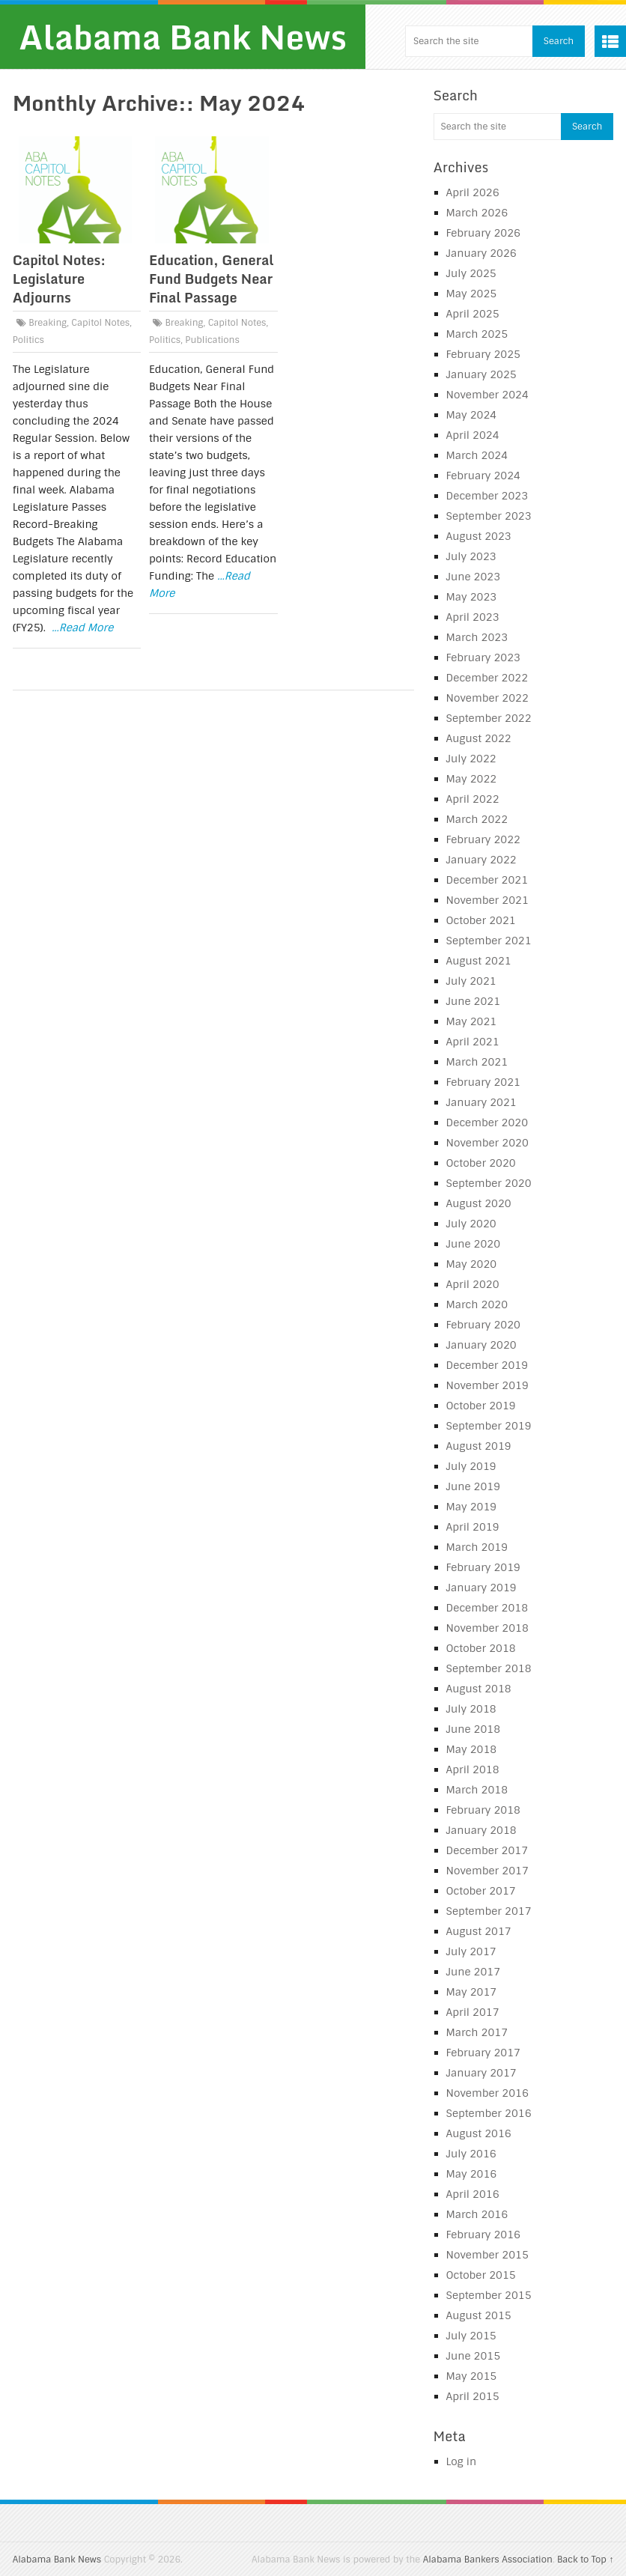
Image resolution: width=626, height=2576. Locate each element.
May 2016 (471, 2174)
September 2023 (489, 516)
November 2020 (487, 1142)
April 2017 (472, 2012)
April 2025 (472, 314)
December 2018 (487, 1607)
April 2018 (472, 1769)
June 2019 (473, 1486)
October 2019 (481, 1405)
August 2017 (478, 1931)
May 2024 (471, 415)
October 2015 (481, 2275)
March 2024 (477, 455)
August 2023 (478, 536)
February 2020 (483, 1324)
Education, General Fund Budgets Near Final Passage (211, 279)
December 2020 (487, 1122)
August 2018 (478, 1688)
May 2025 (471, 293)
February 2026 (483, 233)
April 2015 (472, 2396)
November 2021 (487, 900)
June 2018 (473, 1729)
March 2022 (477, 819)
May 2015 (471, 2376)
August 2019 (478, 1446)
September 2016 (489, 2113)
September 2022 (489, 718)
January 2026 (481, 253)
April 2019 (472, 1527)
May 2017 (471, 1992)
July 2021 (471, 981)
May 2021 (471, 1021)
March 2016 (477, 2214)
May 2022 (471, 779)
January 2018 (481, 1830)
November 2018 (487, 1628)
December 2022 (487, 677)
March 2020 (477, 1304)
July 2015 (471, 2335)
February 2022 (483, 839)
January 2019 (481, 1587)
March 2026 (477, 212)
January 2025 (481, 374)
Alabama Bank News (183, 37)
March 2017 (477, 2032)
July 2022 (471, 758)
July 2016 (471, 2153)
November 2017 (487, 1870)
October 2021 (481, 920)
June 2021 (473, 1001)
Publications (212, 340)
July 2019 (471, 1466)
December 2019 (487, 1365)
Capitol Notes (100, 323)
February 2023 (483, 657)
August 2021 (478, 960)
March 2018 (477, 1789)
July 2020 (471, 1223)
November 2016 (487, 2093)
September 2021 (489, 940)
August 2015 (478, 2315)
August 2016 (478, 2133)
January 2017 (481, 2073)
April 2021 (472, 1041)
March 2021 (477, 1062)
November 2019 (487, 1385)
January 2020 (481, 1345)
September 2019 (489, 1426)
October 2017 (481, 1891)
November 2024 (487, 394)
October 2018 (481, 1648)
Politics (28, 340)
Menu (610, 41)
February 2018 (483, 1810)
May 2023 (471, 597)
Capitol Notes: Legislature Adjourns (59, 279)
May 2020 (471, 1264)
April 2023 (472, 617)
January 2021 (481, 1102)
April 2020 (472, 1284)
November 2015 (487, 2254)
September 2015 (489, 2295)
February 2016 (483, 2234)
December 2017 (487, 1850)
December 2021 (487, 880)
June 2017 (473, 1971)
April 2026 (472, 192)
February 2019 (483, 1567)
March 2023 (477, 637)
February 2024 (483, 475)
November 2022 (487, 698)
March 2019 (477, 1547)
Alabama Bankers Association (488, 2560)
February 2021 (483, 1082)
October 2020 (481, 1163)
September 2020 (489, 1183)
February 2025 (483, 354)
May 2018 (471, 1749)
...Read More (82, 627)
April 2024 (472, 435)
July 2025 (471, 273)
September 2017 (489, 1911)
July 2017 (471, 1951)
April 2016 (472, 2194)
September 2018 (489, 1668)
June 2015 (473, 2356)
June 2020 (473, 1244)
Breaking (47, 323)
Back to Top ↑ (585, 2560)
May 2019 (471, 1506)
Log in (461, 2461)
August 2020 (478, 1203)
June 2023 (473, 576)
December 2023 (487, 495)
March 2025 (477, 334)
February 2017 (483, 2052)
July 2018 (471, 1709)
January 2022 (481, 859)
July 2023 (471, 556)
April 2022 (472, 799)
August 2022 (478, 738)
